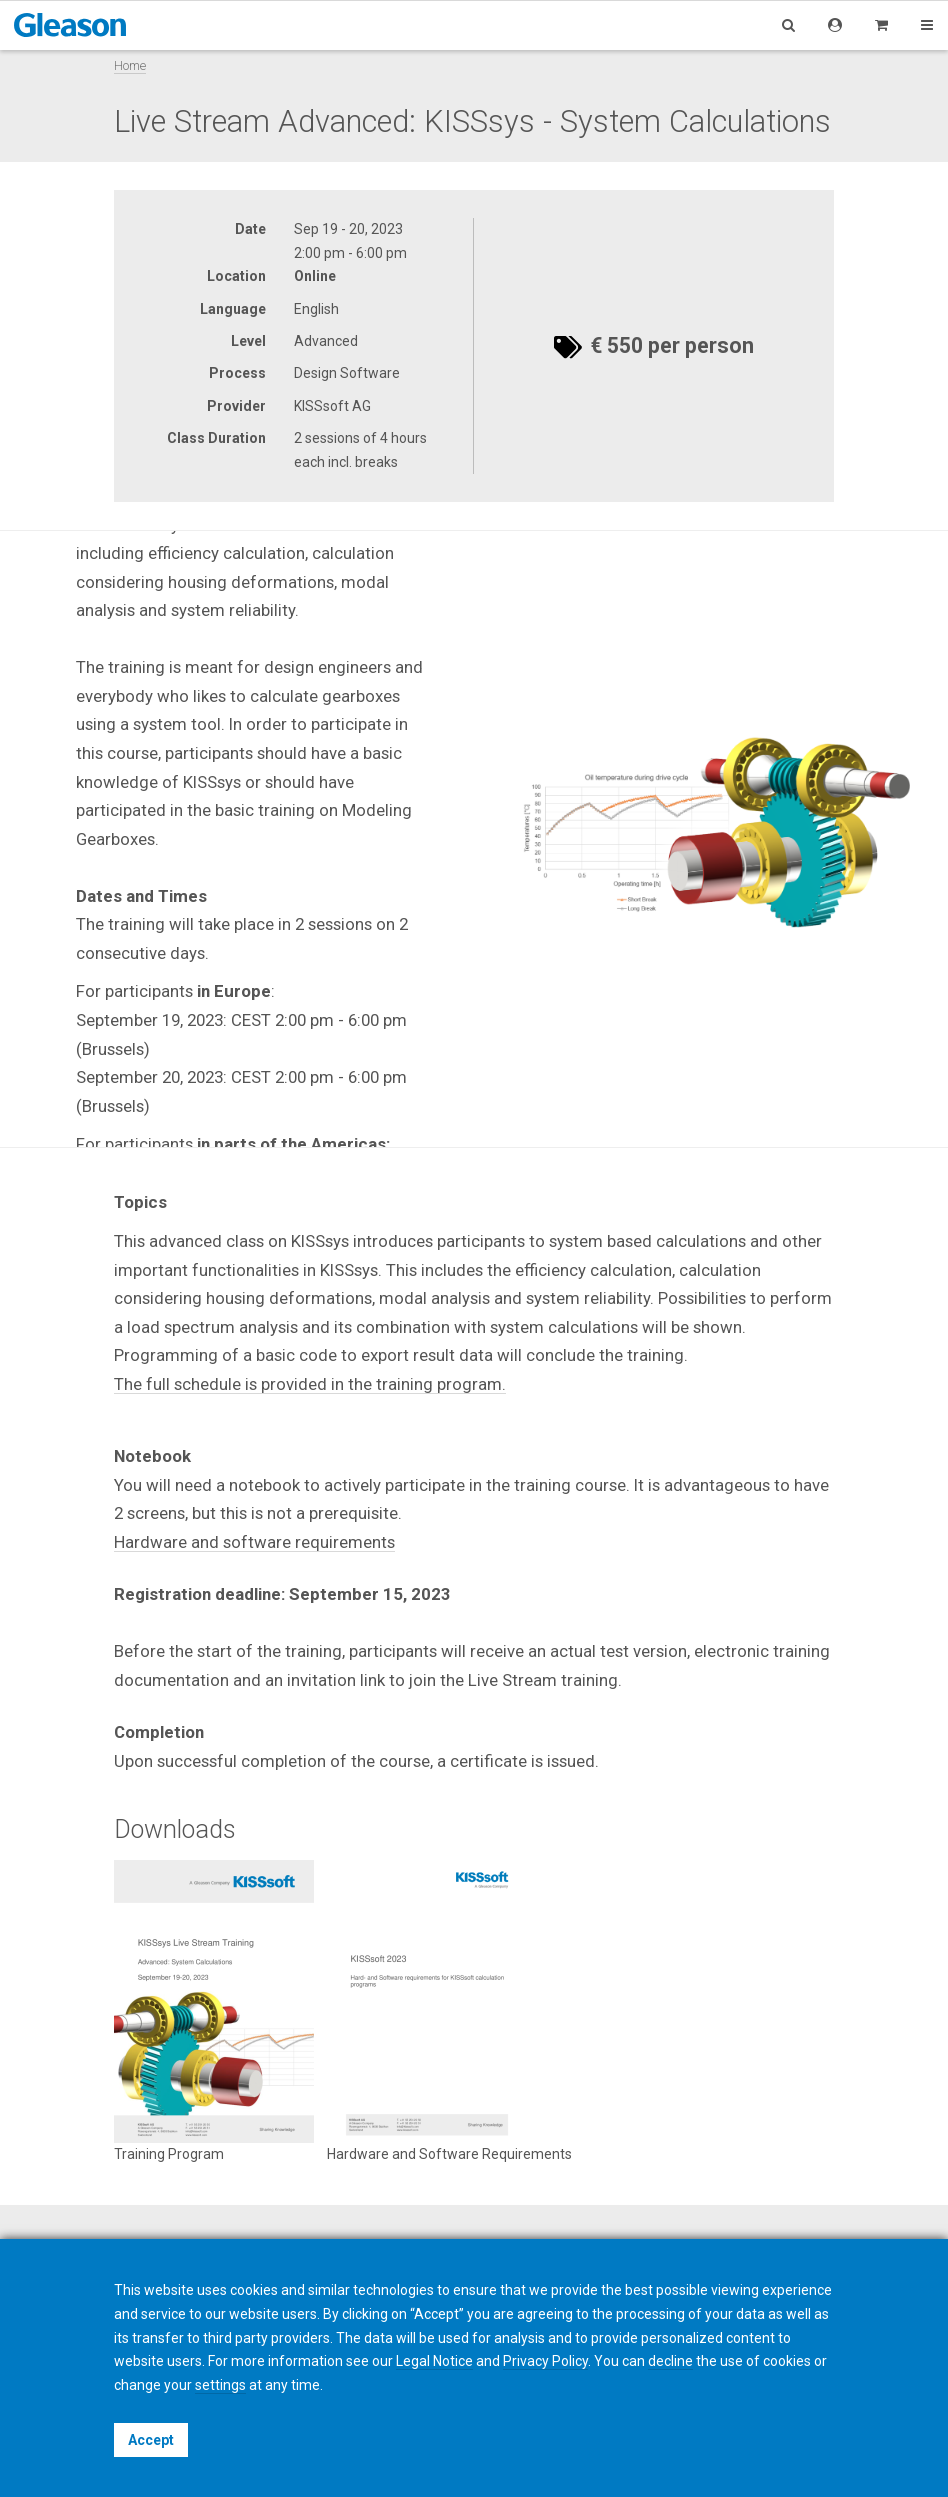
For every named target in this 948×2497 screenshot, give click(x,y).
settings (220, 2385)
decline (670, 2361)
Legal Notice (434, 2361)
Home (130, 65)
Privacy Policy (545, 2361)
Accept (151, 2440)
